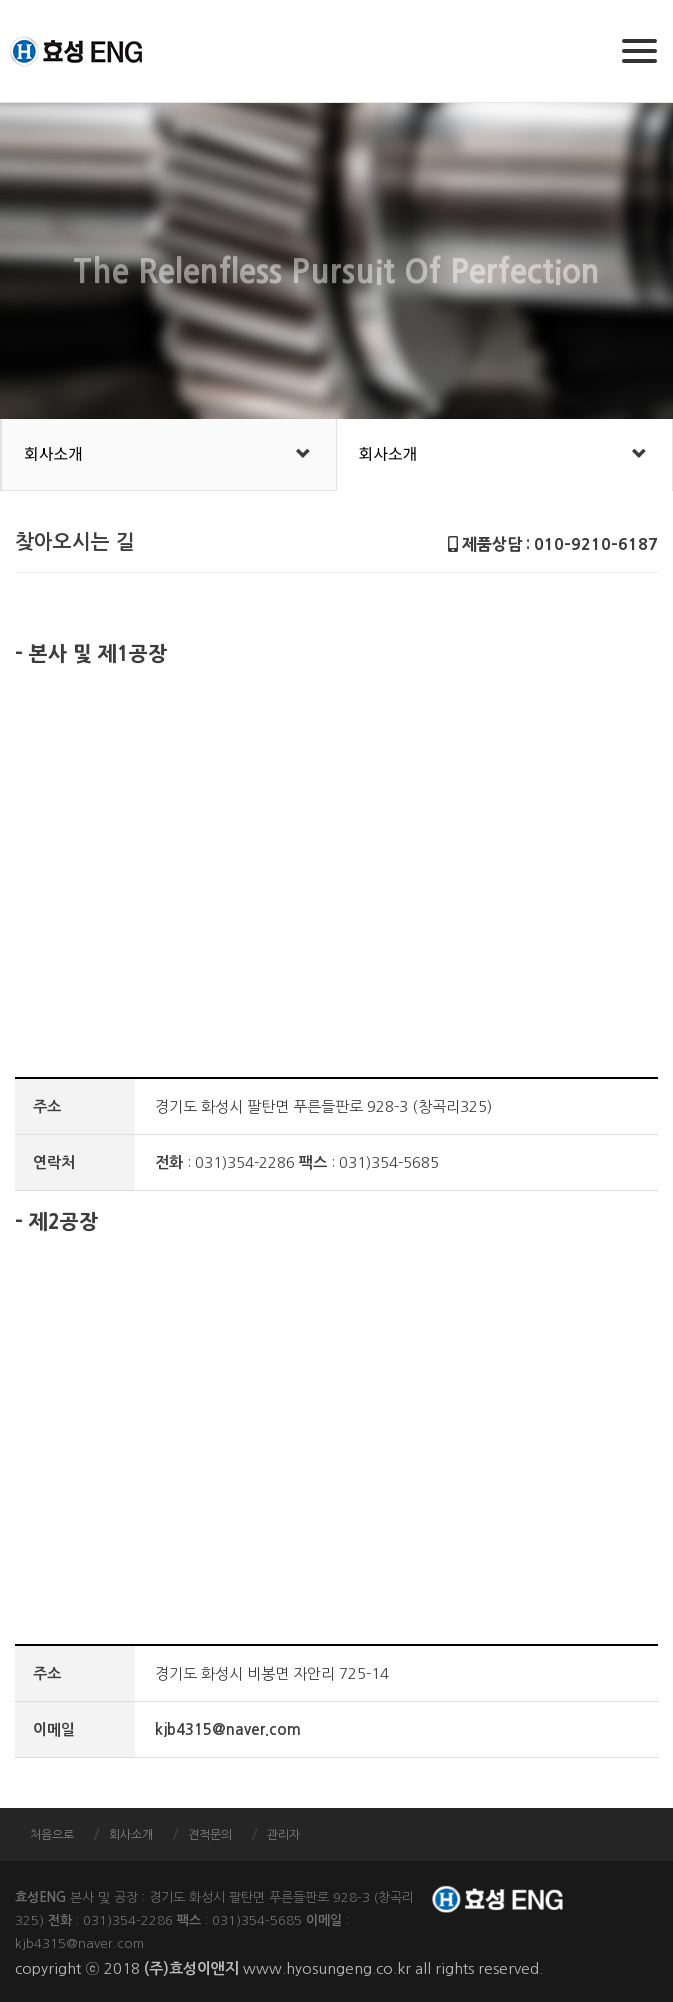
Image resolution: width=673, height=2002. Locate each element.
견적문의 (210, 1835)
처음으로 (52, 1835)
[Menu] (639, 51)
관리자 (283, 1835)
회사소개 (53, 454)
